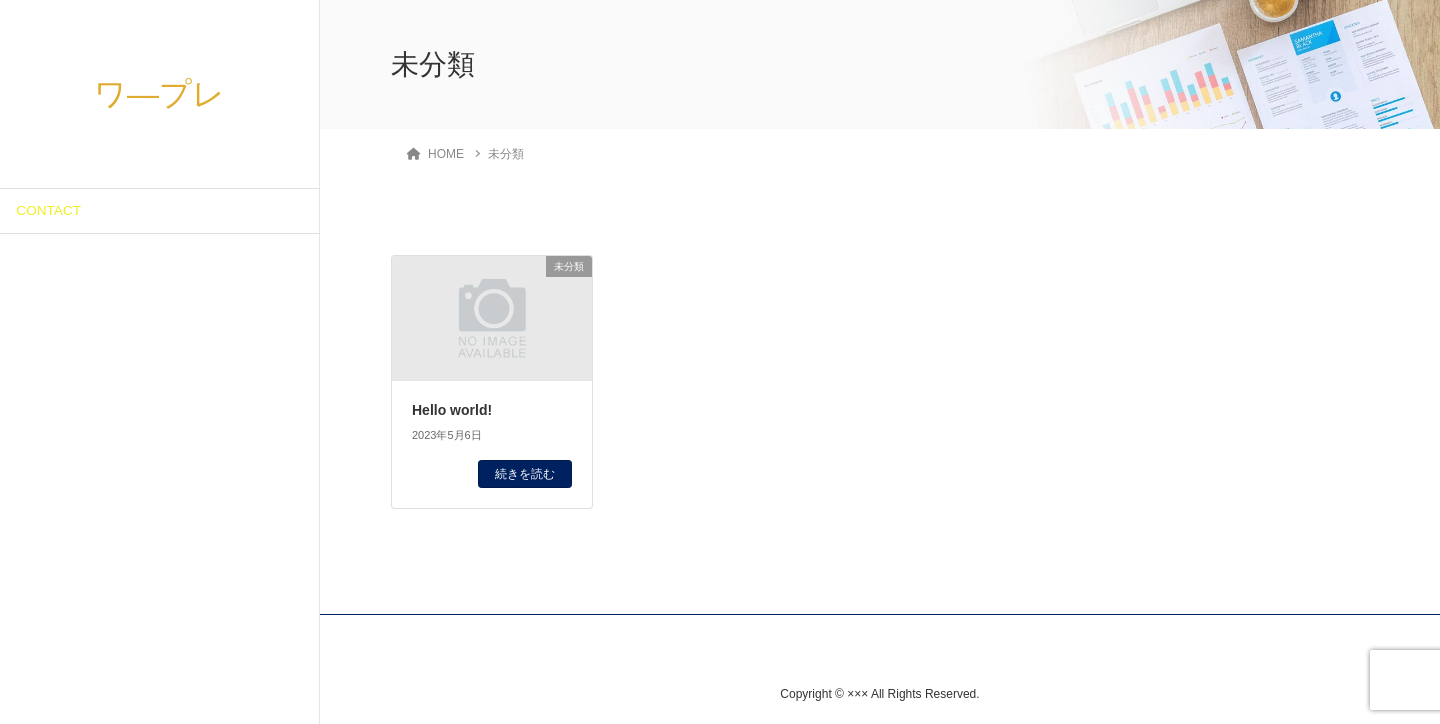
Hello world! (452, 410)
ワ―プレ (159, 94)
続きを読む (525, 474)
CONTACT (48, 210)
